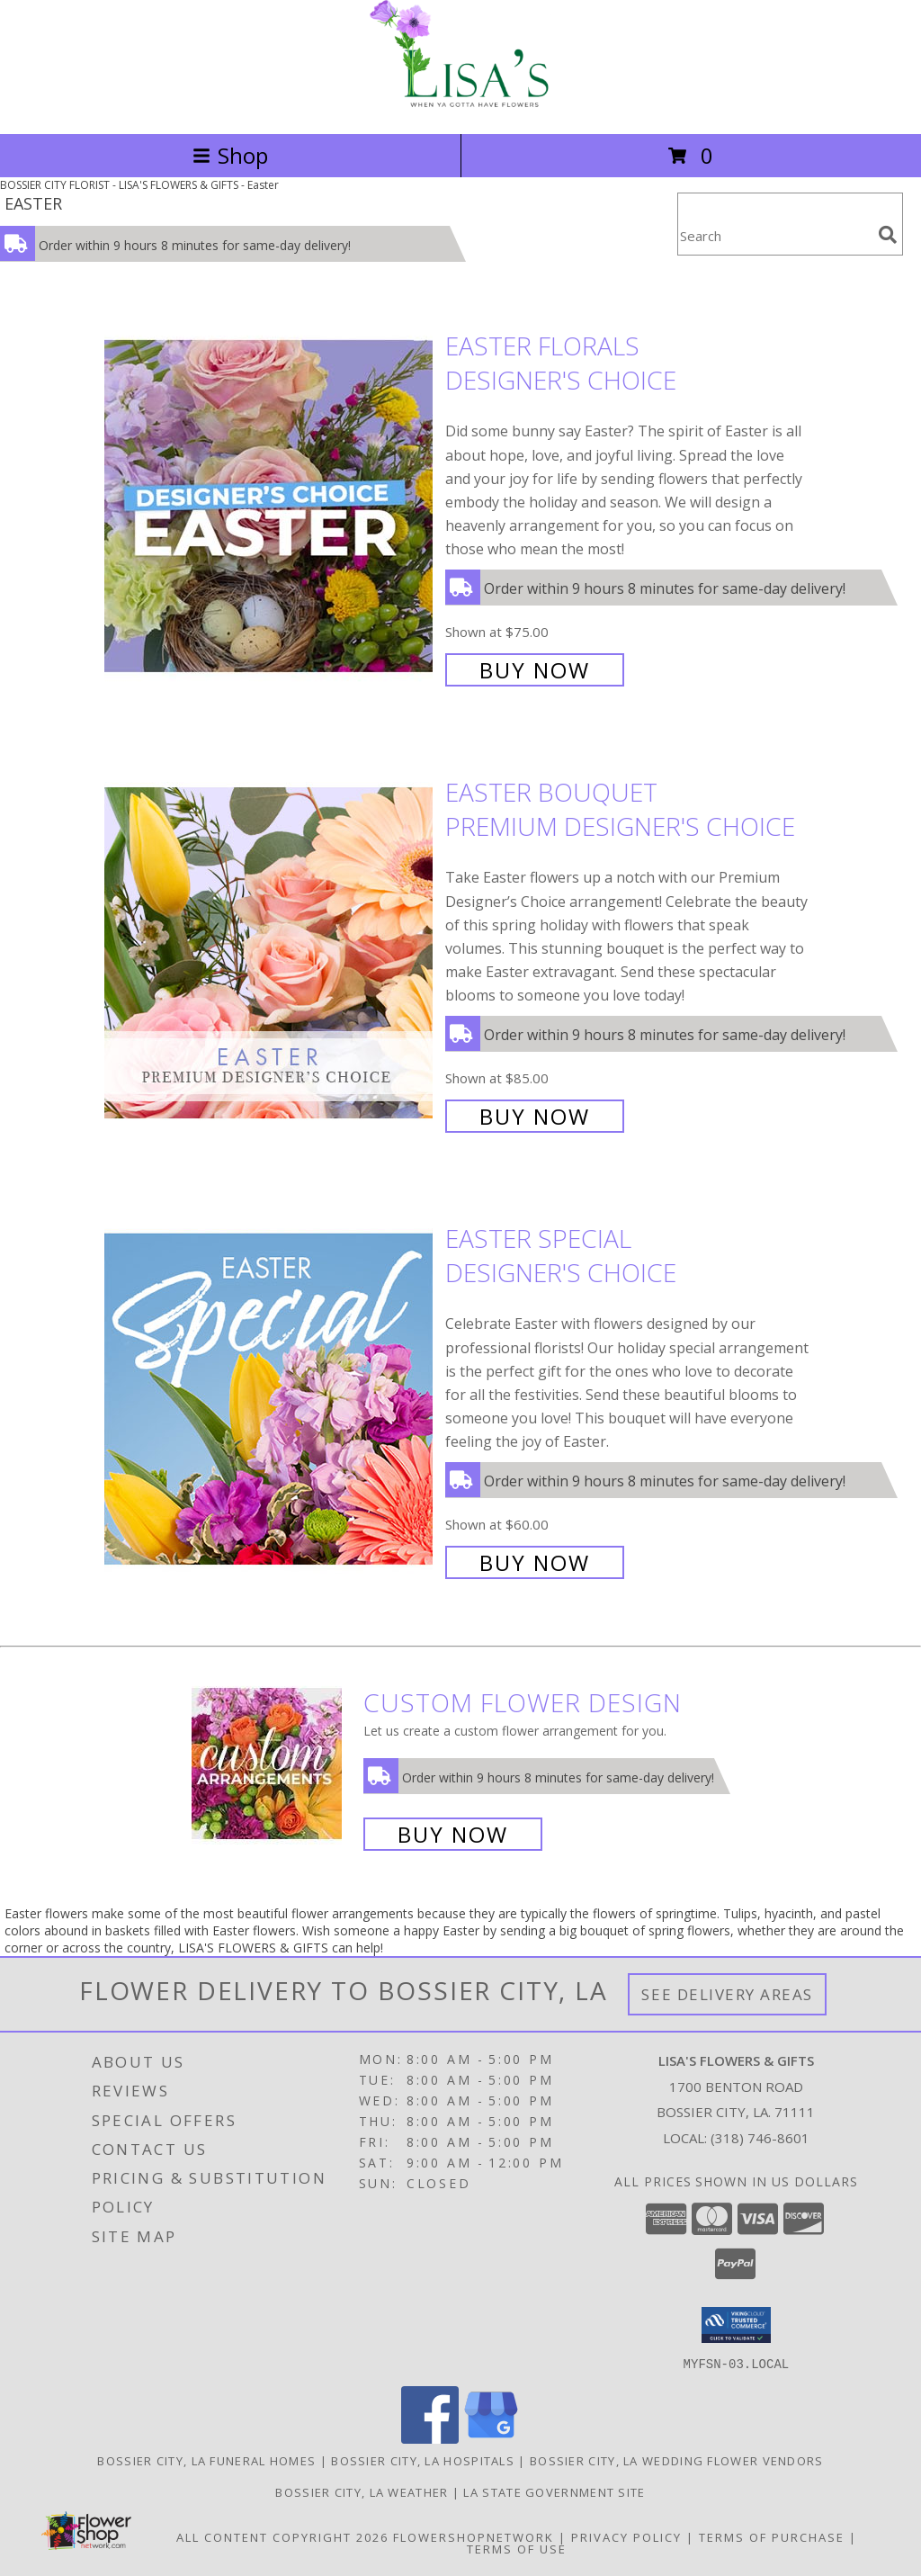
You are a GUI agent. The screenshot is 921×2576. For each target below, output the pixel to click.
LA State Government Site (554, 2491)
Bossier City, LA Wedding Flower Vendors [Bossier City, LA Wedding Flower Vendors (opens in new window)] (677, 2460)
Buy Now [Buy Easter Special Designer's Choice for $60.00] (534, 1562)
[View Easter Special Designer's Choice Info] (270, 1398)
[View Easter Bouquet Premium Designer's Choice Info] (270, 952)
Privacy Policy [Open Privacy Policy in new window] (626, 2536)
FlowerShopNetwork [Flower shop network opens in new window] (473, 2536)
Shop (230, 155)
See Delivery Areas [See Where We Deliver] (727, 1994)
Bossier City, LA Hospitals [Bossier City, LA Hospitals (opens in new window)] (422, 2460)
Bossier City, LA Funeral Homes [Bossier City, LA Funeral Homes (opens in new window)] (206, 2460)
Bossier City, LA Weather (361, 2491)
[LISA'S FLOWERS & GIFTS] (461, 107)
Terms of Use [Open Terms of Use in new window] (517, 2548)
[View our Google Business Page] (491, 2437)
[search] (887, 235)
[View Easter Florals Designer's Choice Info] (270, 506)
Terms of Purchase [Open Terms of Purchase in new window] (772, 2536)
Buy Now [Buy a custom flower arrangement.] (453, 1834)
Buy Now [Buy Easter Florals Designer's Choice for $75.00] (534, 670)
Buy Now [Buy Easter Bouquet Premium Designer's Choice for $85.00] (534, 1116)
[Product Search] (774, 235)
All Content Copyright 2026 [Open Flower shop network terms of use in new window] (282, 2536)
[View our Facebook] (430, 2437)
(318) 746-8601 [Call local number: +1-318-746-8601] (760, 2138)
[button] (736, 2325)
